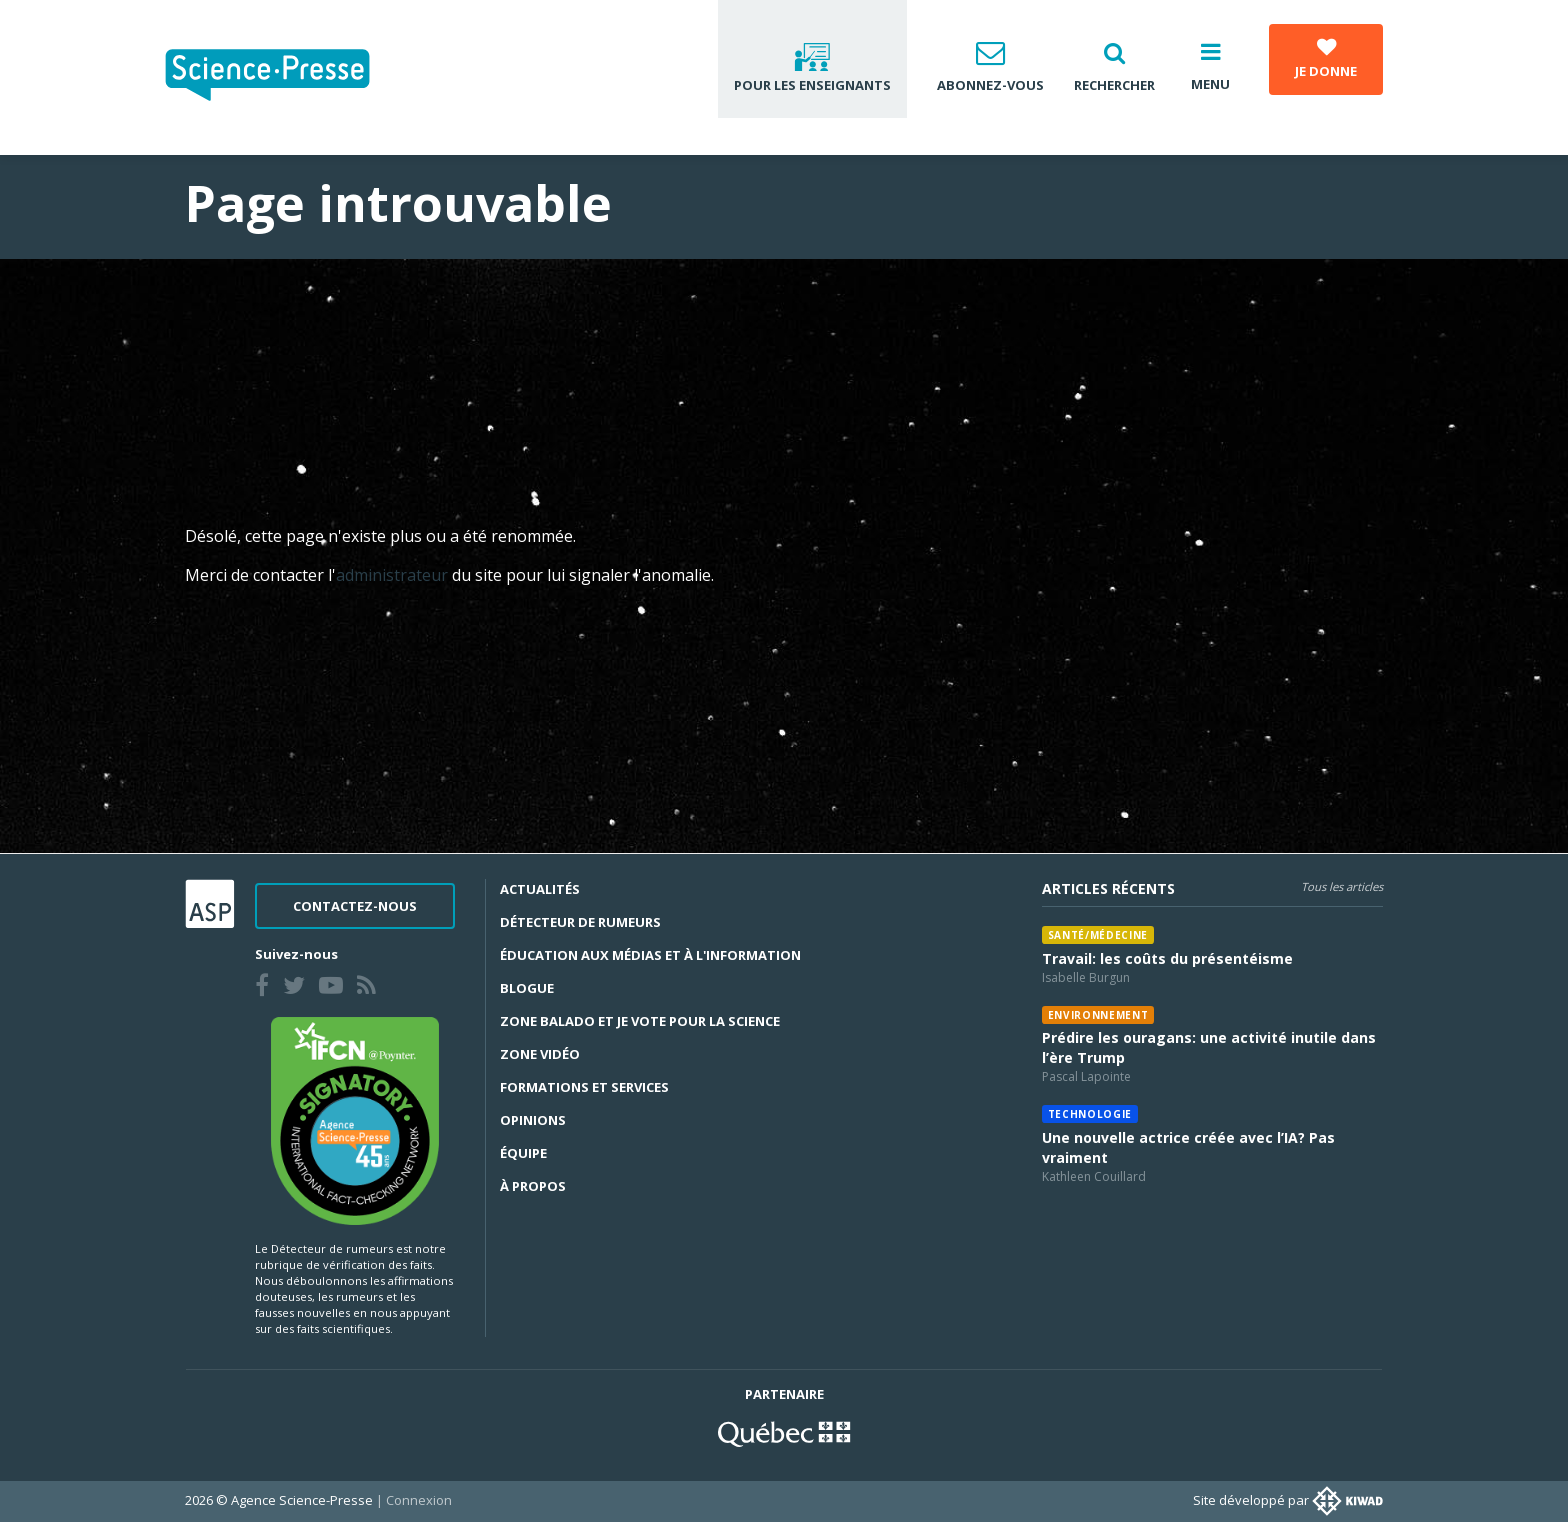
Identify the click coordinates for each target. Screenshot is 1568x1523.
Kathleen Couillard (1094, 1176)
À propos (533, 1186)
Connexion (419, 1500)
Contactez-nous (355, 906)
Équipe (523, 1153)
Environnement (1098, 1015)
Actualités (540, 889)
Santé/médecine (1098, 935)
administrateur (394, 575)
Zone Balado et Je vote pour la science (640, 1021)
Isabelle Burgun (1086, 977)
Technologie (1090, 1114)
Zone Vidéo (540, 1054)
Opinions (533, 1120)
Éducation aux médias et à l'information (650, 955)
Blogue (527, 988)
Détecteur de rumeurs (580, 922)
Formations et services (584, 1087)
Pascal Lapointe (1086, 1076)
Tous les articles (1342, 886)
